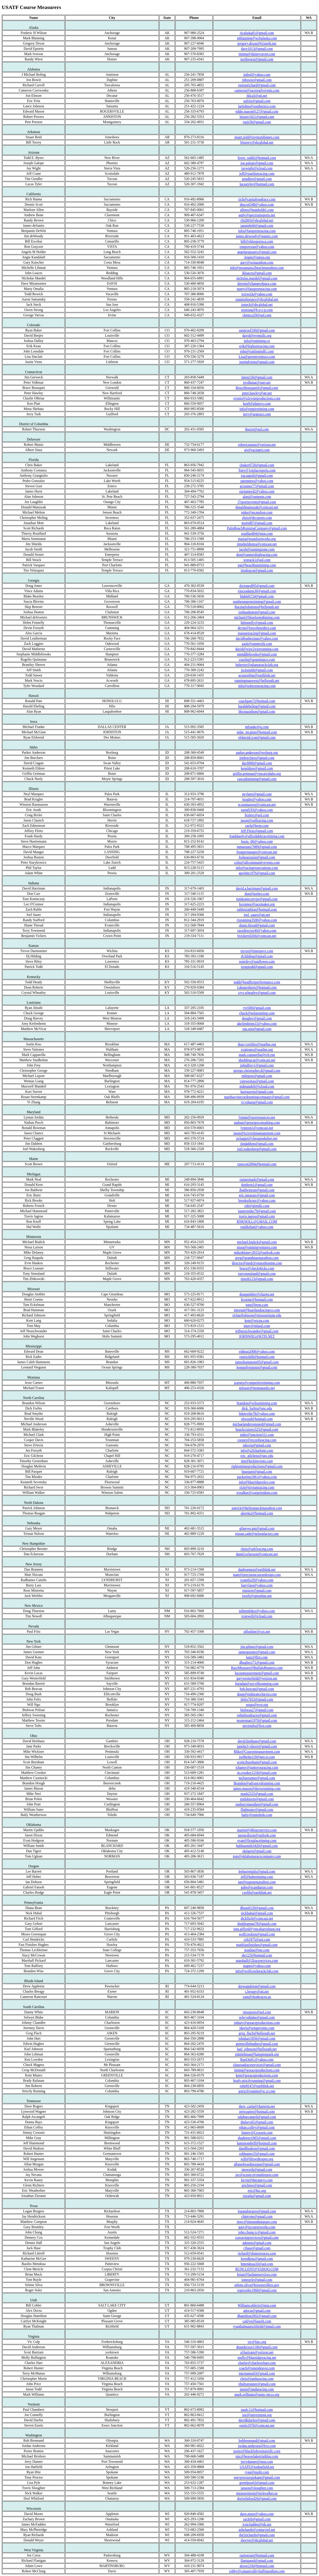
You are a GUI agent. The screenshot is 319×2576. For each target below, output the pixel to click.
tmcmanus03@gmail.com (257, 2373)
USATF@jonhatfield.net (257, 2467)
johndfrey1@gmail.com (257, 1065)
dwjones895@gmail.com (256, 586)
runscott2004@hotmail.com (257, 1164)
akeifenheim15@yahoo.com (257, 1023)
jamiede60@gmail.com (257, 225)
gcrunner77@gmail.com (257, 486)
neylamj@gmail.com (257, 794)
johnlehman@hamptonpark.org (257, 2054)
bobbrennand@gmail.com (257, 2440)
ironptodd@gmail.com (257, 967)
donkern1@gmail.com (257, 1184)
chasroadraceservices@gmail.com (257, 2065)
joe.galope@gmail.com (257, 163)
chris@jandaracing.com (257, 2378)
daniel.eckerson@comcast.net (257, 1554)
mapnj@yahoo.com (257, 1966)
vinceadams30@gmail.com (257, 591)
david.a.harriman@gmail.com (257, 888)
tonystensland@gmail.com (257, 1273)
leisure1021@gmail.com (257, 117)
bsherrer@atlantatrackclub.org (257, 665)
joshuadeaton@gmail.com (257, 612)
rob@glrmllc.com (256, 1206)
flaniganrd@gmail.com (257, 2560)
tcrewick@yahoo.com (256, 294)
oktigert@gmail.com (256, 1851)
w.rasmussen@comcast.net (257, 804)
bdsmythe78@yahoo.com (257, 1413)
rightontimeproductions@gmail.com (257, 1466)
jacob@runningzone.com (257, 549)
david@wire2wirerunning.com (256, 649)
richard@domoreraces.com (257, 2253)
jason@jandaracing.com (257, 2389)
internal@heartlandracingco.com (257, 1310)
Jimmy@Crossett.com (256, 2132)
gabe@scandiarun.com (257, 1887)
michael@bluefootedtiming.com (257, 617)
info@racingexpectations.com (257, 868)
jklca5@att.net (257, 95)
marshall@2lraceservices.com (257, 1960)
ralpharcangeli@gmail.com (257, 2117)
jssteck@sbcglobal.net (257, 304)
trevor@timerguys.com (257, 951)
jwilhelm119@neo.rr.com (257, 1757)
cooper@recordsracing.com (256, 1440)
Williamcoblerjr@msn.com (257, 2305)
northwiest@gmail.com (256, 59)
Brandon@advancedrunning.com (257, 1783)
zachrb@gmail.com (257, 2519)
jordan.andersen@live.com (257, 2446)
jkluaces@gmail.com (257, 273)
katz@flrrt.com (257, 1657)
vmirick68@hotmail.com (257, 1357)
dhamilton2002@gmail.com (257, 2316)
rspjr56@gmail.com (257, 122)
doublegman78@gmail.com (256, 1923)
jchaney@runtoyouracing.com (257, 1767)
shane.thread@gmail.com (257, 925)
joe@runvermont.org (257, 2415)
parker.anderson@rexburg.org (257, 752)
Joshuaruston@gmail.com (257, 857)
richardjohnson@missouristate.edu (256, 1315)
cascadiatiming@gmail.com (257, 779)
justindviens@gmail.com (256, 362)
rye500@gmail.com (257, 1008)
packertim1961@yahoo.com (257, 1477)
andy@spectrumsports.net (257, 215)
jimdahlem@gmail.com (257, 1143)
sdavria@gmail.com (257, 1445)
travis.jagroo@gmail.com (257, 1216)
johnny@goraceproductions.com (257, 2022)
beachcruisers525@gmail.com (257, 1429)
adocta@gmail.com (256, 2310)
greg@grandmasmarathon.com (257, 1258)
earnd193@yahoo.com (257, 810)
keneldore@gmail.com (257, 768)
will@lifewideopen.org (257, 2159)
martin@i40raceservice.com (257, 1830)
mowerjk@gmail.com (256, 2169)
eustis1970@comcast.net (256, 2425)
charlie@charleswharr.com (257, 2363)
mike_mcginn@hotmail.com (257, 732)
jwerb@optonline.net (257, 1596)
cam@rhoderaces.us (257, 1997)
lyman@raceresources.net (257, 1117)
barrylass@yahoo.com (257, 1585)
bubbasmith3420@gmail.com (256, 1846)
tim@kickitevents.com (257, 1461)
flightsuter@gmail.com (257, 1809)
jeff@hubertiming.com (257, 1877)
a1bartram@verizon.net (257, 2352)
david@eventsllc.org (256, 335)
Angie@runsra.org (257, 257)
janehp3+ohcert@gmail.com (257, 1746)
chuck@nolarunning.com (257, 1013)
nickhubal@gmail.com (257, 1913)
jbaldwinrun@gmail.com (256, 1190)
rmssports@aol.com (257, 2012)
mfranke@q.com (257, 727)
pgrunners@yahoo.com (257, 481)
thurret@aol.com (257, 429)
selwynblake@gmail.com (257, 2017)
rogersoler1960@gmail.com (257, 2290)
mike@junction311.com (257, 1434)
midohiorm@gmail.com (257, 1799)
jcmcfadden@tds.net (256, 2524)
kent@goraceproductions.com (257, 2075)
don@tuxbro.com (257, 893)
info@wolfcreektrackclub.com (256, 1971)
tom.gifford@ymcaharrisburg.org (257, 1929)
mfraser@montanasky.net (257, 1388)
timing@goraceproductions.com (256, 2070)
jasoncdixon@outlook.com (257, 1835)
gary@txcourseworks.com (256, 2227)
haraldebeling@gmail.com (257, 706)
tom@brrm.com (257, 1305)
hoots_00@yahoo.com (257, 841)
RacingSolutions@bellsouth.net (257, 607)
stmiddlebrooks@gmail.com (257, 654)
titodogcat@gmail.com (257, 570)
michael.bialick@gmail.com (257, 1242)
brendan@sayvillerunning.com (257, 1683)
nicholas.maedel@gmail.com (256, 278)
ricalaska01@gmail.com (257, 33)
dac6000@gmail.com (257, 763)
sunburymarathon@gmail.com (257, 1804)
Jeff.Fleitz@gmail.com (257, 831)
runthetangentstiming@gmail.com (257, 601)
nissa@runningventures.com (257, 1247)
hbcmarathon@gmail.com (257, 711)
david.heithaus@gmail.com (256, 1741)
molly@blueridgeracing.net (256, 2357)
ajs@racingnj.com (257, 450)
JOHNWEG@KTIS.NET (257, 1336)
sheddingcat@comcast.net (257, 1060)
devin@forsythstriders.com (257, 628)
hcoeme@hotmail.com (257, 1299)
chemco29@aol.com (256, 315)
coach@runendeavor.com (257, 2368)
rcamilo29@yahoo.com (256, 1580)
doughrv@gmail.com (257, 1018)
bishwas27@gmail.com (256, 1710)
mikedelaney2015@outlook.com (257, 1252)
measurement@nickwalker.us (256, 2493)
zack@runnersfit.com (257, 643)
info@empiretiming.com (256, 409)
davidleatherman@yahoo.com (257, 638)
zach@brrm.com (257, 825)
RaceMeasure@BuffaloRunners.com (257, 1668)
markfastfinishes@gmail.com (256, 1945)
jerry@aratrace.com (257, 414)
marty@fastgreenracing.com (257, 289)
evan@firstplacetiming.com (256, 1840)
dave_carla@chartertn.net (257, 2106)
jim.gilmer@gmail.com (256, 1646)
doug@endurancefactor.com (257, 1694)
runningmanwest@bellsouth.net (256, 680)
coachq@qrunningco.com (257, 659)
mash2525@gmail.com (257, 1794)
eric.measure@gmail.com (257, 1195)
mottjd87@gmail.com (256, 523)
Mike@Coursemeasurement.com (257, 1751)
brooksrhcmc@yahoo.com (257, 1200)
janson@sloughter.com (257, 2488)
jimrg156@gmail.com (256, 377)
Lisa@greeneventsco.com (257, 356)
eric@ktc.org (257, 2190)
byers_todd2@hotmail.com (257, 158)
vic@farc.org (257, 2342)
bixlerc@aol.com (257, 815)
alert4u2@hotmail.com (257, 1513)
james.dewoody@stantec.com (257, 236)
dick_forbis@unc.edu (257, 1408)
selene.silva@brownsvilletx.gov (256, 2285)
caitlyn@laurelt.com (257, 2321)
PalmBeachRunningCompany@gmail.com (257, 528)
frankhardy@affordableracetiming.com (256, 836)
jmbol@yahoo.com (256, 74)
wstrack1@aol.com (256, 560)
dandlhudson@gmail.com (257, 2148)
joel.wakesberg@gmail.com (257, 1149)
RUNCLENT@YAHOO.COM (257, 2269)
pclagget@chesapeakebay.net (256, 1138)
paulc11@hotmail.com (257, 2409)
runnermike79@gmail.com (257, 1211)
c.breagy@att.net (257, 1991)
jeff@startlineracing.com (256, 173)
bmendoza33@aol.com (257, 2264)
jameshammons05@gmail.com (257, 1362)
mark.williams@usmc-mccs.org (256, 2394)
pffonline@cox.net (257, 1631)
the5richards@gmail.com (257, 2535)
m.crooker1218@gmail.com (257, 1772)
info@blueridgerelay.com (257, 1482)
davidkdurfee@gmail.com (257, 2420)
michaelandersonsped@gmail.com (257, 1424)
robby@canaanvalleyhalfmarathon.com (257, 2571)
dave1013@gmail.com (257, 48)
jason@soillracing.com (257, 820)
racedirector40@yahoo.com (256, 930)
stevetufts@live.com (256, 1726)
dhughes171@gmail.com (256, 1662)
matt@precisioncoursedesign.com (257, 1575)
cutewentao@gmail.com (257, 1081)
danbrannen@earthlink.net (257, 1569)
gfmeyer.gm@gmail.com (256, 1528)
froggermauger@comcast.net (256, 852)
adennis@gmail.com (256, 2243)
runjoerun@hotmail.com (257, 2555)
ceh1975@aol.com (257, 1939)
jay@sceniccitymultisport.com (256, 2175)
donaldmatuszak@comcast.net (257, 507)
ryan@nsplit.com (257, 2472)
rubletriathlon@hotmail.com (257, 909)
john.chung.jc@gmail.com (257, 2232)
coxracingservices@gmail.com (257, 2237)
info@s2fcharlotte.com (257, 1450)
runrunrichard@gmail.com (257, 85)
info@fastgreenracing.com (257, 231)
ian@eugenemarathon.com (257, 1882)
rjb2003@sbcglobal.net (257, 220)
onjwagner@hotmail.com (257, 2111)
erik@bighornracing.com (257, 346)
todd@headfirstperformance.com (257, 982)
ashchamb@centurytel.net (257, 2529)
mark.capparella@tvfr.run (257, 1055)
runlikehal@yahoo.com (256, 1227)
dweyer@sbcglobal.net (257, 2540)
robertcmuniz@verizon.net (257, 444)
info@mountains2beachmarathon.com (257, 268)
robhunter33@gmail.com (257, 2153)
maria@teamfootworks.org (257, 539)
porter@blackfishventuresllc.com (257, 2451)
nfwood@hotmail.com (257, 1419)
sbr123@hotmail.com (257, 1955)
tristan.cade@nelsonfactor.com (257, 1533)
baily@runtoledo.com (256, 1815)
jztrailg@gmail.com (257, 2196)
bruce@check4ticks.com (257, 1268)
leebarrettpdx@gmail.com (257, 1871)
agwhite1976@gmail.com (257, 873)
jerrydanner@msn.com (257, 2461)
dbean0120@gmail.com (257, 1908)
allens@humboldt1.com (257, 210)
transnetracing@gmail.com (257, 633)
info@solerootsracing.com (257, 686)
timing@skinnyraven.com (257, 54)
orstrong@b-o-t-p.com (257, 310)
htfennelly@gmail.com (257, 622)
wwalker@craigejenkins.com (256, 1492)
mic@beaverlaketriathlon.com (257, 2456)
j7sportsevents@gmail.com (257, 502)
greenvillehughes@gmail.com (257, 2044)
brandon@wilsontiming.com (257, 1403)
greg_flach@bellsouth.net (257, 2033)
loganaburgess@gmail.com (257, 2211)
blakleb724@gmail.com (257, 596)
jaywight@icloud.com (256, 168)
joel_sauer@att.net (257, 915)
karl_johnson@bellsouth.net (257, 2049)
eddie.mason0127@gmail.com (257, 111)
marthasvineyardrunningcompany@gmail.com (257, 1097)
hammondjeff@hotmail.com (257, 2143)
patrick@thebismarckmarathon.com (257, 1508)
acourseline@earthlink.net (256, 675)
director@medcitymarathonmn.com (257, 1263)
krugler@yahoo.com (256, 799)
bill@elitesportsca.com (257, 241)
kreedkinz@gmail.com (257, 2258)
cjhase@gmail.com (256, 2248)
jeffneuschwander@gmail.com (256, 1331)
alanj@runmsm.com (257, 496)
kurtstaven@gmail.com (257, 1091)
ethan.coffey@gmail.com (257, 2127)
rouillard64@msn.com (257, 533)
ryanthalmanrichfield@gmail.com (257, 2326)
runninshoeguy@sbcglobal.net (257, 299)
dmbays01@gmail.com (257, 2122)
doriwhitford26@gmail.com (257, 2498)
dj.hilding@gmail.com (257, 956)
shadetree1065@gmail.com (257, 2138)
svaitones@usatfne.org (257, 1049)
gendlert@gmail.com (257, 179)
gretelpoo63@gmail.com (256, 2482)
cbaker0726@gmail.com (257, 465)
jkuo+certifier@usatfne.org (257, 1044)
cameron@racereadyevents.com (256, 90)
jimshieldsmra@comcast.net (257, 544)
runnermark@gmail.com (257, 1179)
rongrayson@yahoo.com (257, 246)
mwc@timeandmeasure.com (257, 2222)
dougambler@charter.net (256, 1294)
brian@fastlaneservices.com (257, 2274)
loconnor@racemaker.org (257, 904)
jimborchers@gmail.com (256, 758)
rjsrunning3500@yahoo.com (257, 920)
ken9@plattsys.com (257, 403)
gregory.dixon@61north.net (256, 43)
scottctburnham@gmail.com (257, 1762)
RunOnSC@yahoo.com (257, 2059)
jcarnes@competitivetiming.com (257, 1382)
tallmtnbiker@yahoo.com (257, 1611)
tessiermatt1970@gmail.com (257, 1720)
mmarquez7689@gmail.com (257, 846)
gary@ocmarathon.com (256, 262)
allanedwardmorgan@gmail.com (257, 2164)
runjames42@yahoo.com (256, 491)
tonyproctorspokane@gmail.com (257, 2477)
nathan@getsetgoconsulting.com (257, 1122)
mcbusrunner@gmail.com (257, 1778)
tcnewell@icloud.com (256, 1616)
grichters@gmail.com (257, 2185)
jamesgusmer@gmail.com (257, 1652)
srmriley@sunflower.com (257, 961)
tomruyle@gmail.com (256, 2279)
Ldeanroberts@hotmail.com (257, 987)
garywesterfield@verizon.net (256, 1678)
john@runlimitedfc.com (257, 351)
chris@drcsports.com (257, 518)
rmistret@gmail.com (256, 1590)
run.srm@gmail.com (256, 1029)
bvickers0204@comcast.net (256, 936)
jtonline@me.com (257, 1950)
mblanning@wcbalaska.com (257, 38)
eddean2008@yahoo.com (257, 1351)
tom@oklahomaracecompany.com (257, 1856)
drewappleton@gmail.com (257, 1986)
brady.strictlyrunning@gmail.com (257, 2080)
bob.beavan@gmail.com (257, 1689)
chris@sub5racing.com (257, 1549)
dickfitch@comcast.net (257, 1918)
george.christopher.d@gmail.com (257, 1070)
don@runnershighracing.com (256, 554)
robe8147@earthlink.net (257, 2086)
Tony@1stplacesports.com (257, 470)
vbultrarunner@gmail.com (257, 2384)
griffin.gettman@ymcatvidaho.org (257, 773)
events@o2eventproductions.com (257, 398)
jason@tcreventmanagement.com (257, 1133)
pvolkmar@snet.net (257, 382)
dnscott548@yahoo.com (257, 204)
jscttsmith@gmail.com (257, 670)
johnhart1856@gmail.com (256, 2038)
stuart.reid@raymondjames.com (256, 137)
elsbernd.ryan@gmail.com (257, 737)
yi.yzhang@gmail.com (257, 1102)
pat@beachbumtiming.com (257, 565)
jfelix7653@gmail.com (257, 1699)
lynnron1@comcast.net (257, 1128)
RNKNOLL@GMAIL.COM (257, 1221)
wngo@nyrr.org (257, 1704)
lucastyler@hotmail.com (257, 184)
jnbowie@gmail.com (257, 80)
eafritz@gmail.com (256, 101)
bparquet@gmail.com (257, 1471)
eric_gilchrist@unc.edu (257, 1456)
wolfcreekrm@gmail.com (257, 1934)
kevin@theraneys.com (257, 2180)
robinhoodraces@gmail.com (257, 1715)
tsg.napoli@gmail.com (257, 475)
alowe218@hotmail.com (257, 2566)
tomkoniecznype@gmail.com (256, 899)
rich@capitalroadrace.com (257, 199)
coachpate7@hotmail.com (257, 701)
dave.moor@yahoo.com (257, 2514)
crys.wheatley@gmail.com (257, 992)
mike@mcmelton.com (256, 512)
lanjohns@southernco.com (257, 106)
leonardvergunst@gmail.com (256, 1367)
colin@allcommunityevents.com (257, 862)
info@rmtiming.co (257, 341)
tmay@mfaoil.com (257, 1326)
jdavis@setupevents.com (256, 2028)
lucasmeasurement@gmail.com (257, 1673)
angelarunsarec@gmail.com (257, 252)
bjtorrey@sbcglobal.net (256, 142)
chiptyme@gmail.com (256, 2216)
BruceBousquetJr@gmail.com (257, 388)
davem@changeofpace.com (256, 283)
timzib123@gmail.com (257, 1279)
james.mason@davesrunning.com (257, 1788)
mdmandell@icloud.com (256, 1086)
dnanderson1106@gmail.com (256, 2347)
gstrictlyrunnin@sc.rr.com (256, 2091)
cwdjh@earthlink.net (257, 1892)
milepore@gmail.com (256, 1076)
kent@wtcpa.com (257, 1320)
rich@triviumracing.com (256, 1487)
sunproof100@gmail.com (257, 330)
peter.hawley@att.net (257, 393)
